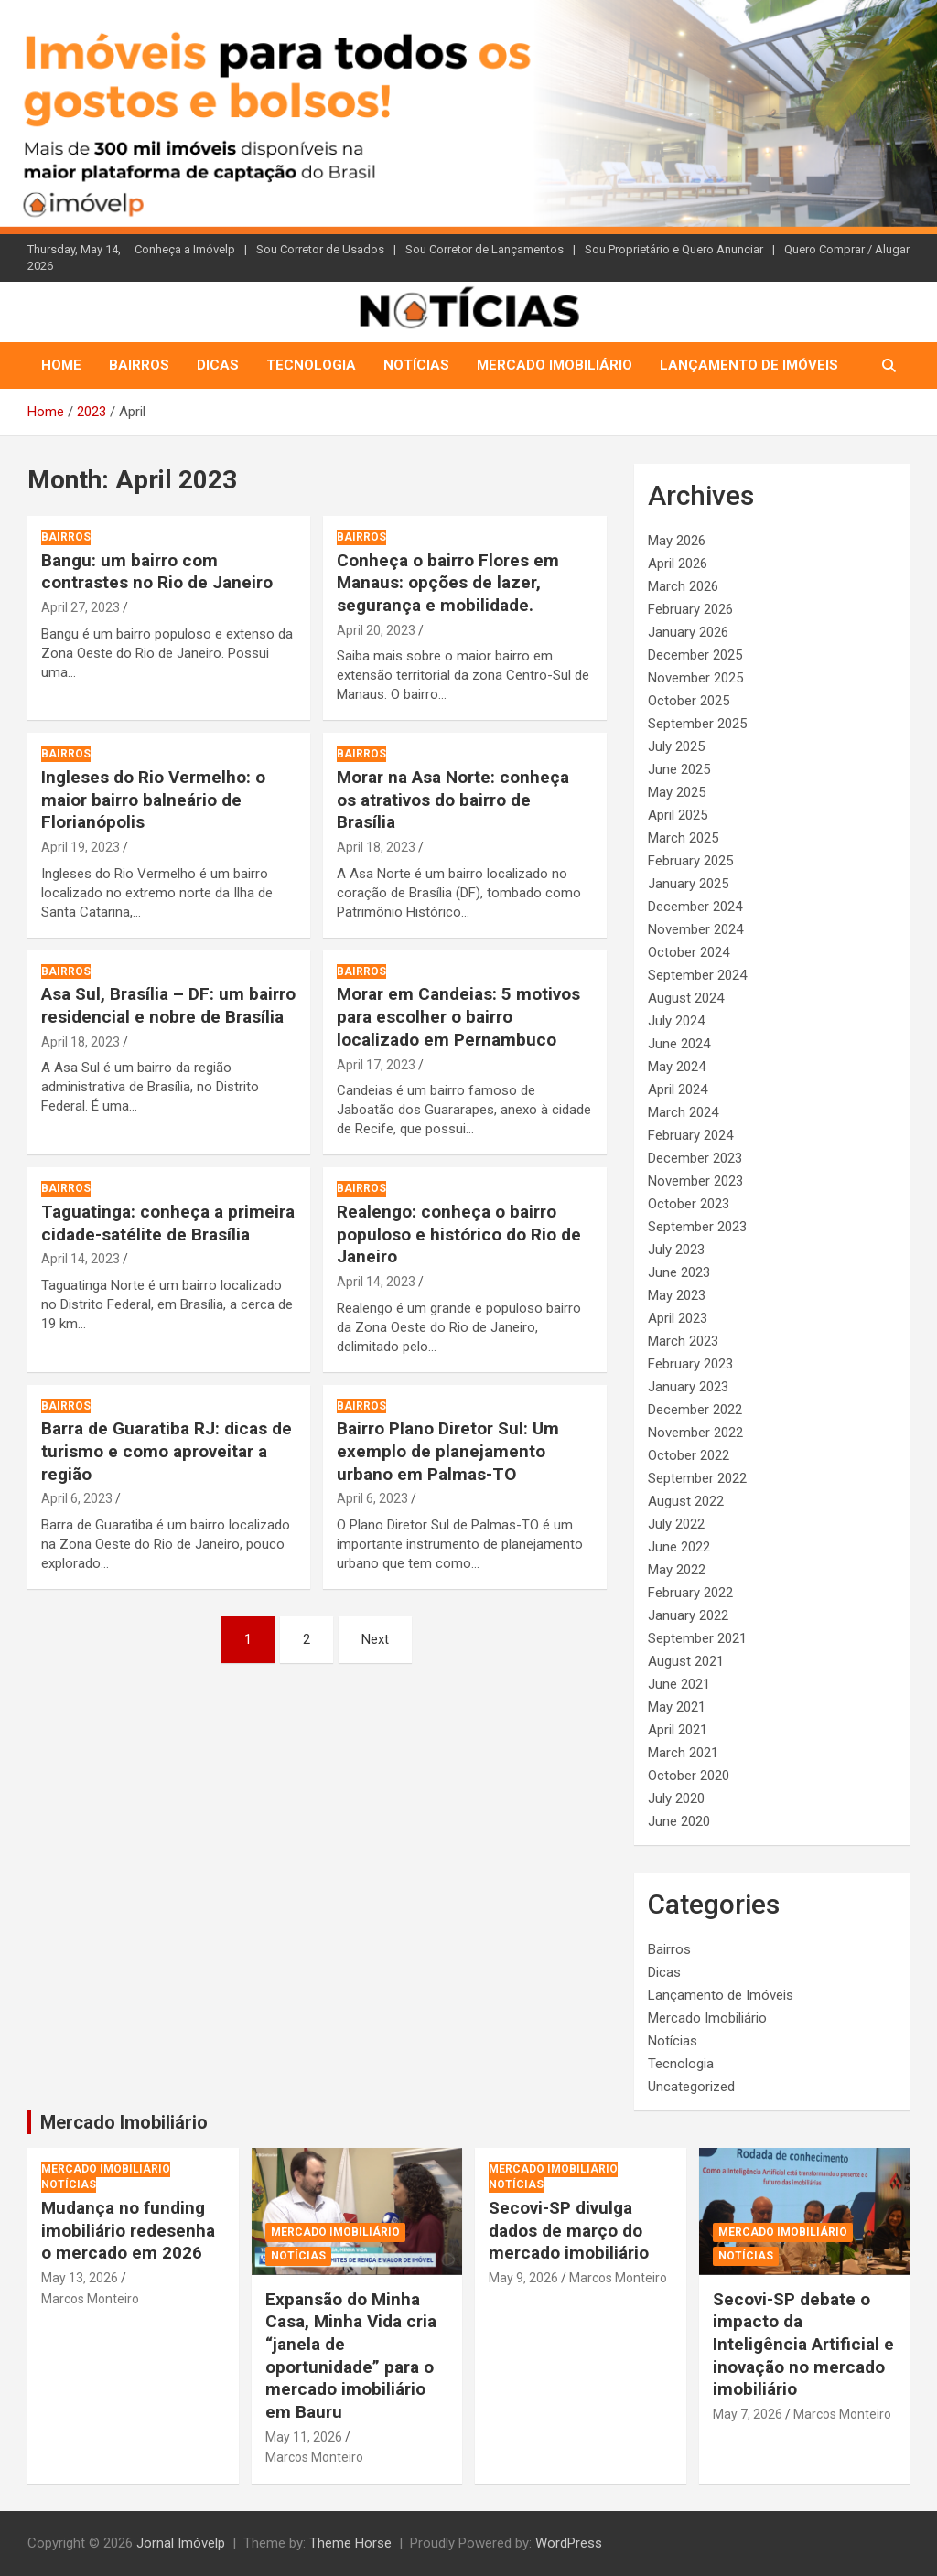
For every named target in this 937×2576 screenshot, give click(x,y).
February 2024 (690, 1135)
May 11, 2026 (303, 2437)
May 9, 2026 (523, 2277)
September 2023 (697, 1226)
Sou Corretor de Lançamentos (484, 249)
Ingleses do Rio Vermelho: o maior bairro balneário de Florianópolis (153, 799)
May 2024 (676, 1066)
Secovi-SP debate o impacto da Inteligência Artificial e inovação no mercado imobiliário (803, 2344)
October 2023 (688, 1204)
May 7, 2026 (747, 2414)
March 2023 (683, 1341)
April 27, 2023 (80, 607)
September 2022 (697, 1478)
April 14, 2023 (80, 1258)
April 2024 (677, 1089)
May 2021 (676, 1707)
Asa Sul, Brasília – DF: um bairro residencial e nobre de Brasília (168, 1005)
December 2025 (695, 655)
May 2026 (676, 540)
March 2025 (683, 838)
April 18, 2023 (376, 847)
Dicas (218, 365)
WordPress (568, 2543)
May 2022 (676, 1570)
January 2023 (688, 1387)
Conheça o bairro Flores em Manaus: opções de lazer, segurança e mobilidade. (448, 583)
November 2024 (695, 929)
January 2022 (688, 1615)
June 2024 (679, 1044)
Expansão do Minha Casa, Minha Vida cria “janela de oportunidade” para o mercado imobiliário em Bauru (350, 2355)
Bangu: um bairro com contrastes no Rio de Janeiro (157, 572)
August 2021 (686, 1661)
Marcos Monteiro (90, 2299)
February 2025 (690, 861)
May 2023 (676, 1295)
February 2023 (690, 1364)
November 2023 (695, 1181)
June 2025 (679, 769)
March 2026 (683, 586)
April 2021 (677, 1730)
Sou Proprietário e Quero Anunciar (674, 249)
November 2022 (695, 1432)
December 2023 (695, 1158)
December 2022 (695, 1409)
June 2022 (679, 1547)
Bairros (139, 365)
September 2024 (697, 975)
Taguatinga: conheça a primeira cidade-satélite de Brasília (168, 1223)
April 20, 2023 (376, 630)
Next (375, 1639)
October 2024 (688, 952)
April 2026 (677, 563)
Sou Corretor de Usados (320, 249)
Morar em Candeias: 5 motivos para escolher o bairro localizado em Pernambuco (458, 1016)
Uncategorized (691, 2086)
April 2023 (677, 1318)
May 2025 (676, 792)
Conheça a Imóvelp (185, 249)
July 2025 (676, 746)
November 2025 (695, 678)
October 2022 (688, 1455)
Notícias (416, 365)
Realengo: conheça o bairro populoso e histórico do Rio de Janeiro (459, 1234)
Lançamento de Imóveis (749, 365)
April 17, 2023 (376, 1064)
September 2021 (697, 1638)
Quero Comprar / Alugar (847, 249)
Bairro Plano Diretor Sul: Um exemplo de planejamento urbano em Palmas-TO (448, 1451)
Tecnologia (311, 365)
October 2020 (688, 1775)
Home (61, 365)
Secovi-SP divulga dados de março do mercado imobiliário (569, 2230)
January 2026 (688, 632)
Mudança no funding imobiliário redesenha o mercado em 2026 (128, 2230)
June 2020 (679, 1821)
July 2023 (676, 1249)
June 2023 (679, 1272)
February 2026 (690, 609)
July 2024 (676, 1021)
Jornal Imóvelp (180, 2543)
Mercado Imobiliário (554, 365)
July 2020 (676, 1798)
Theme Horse (350, 2543)
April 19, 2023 (80, 847)
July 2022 (676, 1524)
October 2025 (688, 700)
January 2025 (688, 883)
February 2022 (690, 1592)
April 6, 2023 (77, 1498)
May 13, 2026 (79, 2277)
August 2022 (686, 1501)
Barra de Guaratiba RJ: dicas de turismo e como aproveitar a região (166, 1451)
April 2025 (677, 815)
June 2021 (679, 1684)
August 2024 (686, 998)
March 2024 (683, 1112)
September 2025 (697, 723)
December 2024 (695, 906)
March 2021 (683, 1752)
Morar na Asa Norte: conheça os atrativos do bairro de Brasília (453, 799)
